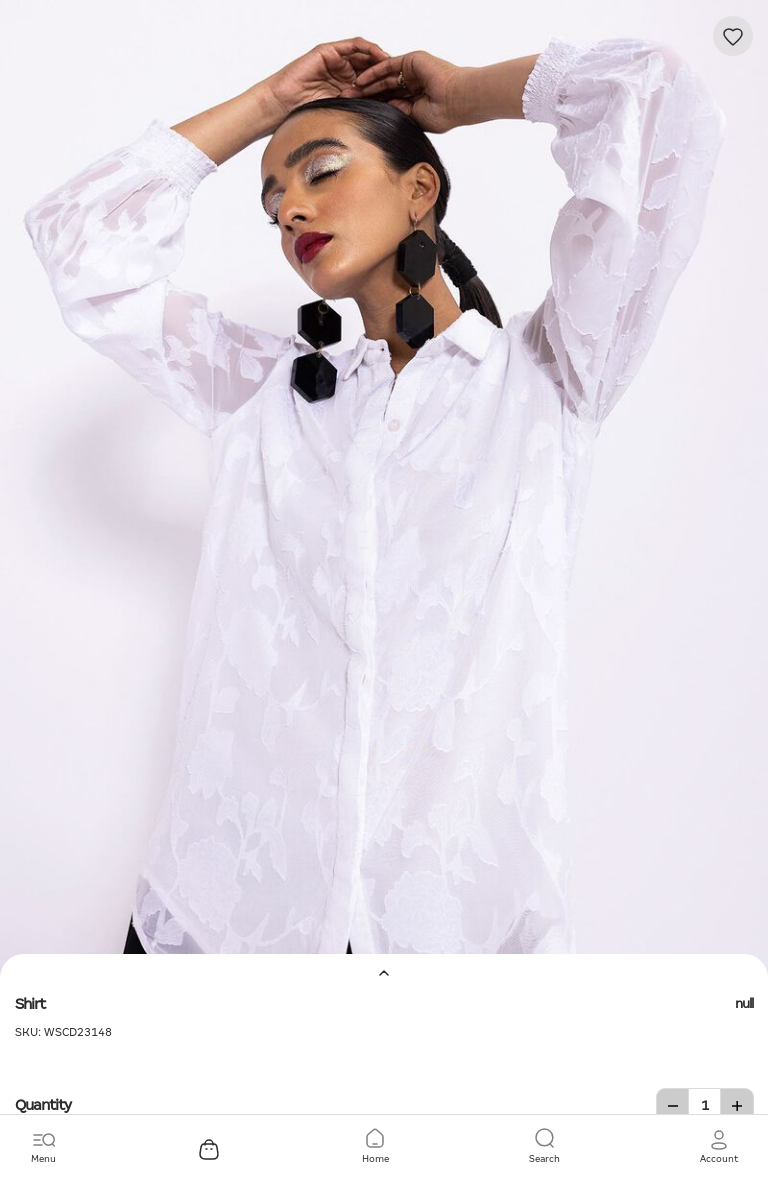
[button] (719, 1147)
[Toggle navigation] (43, 1147)
